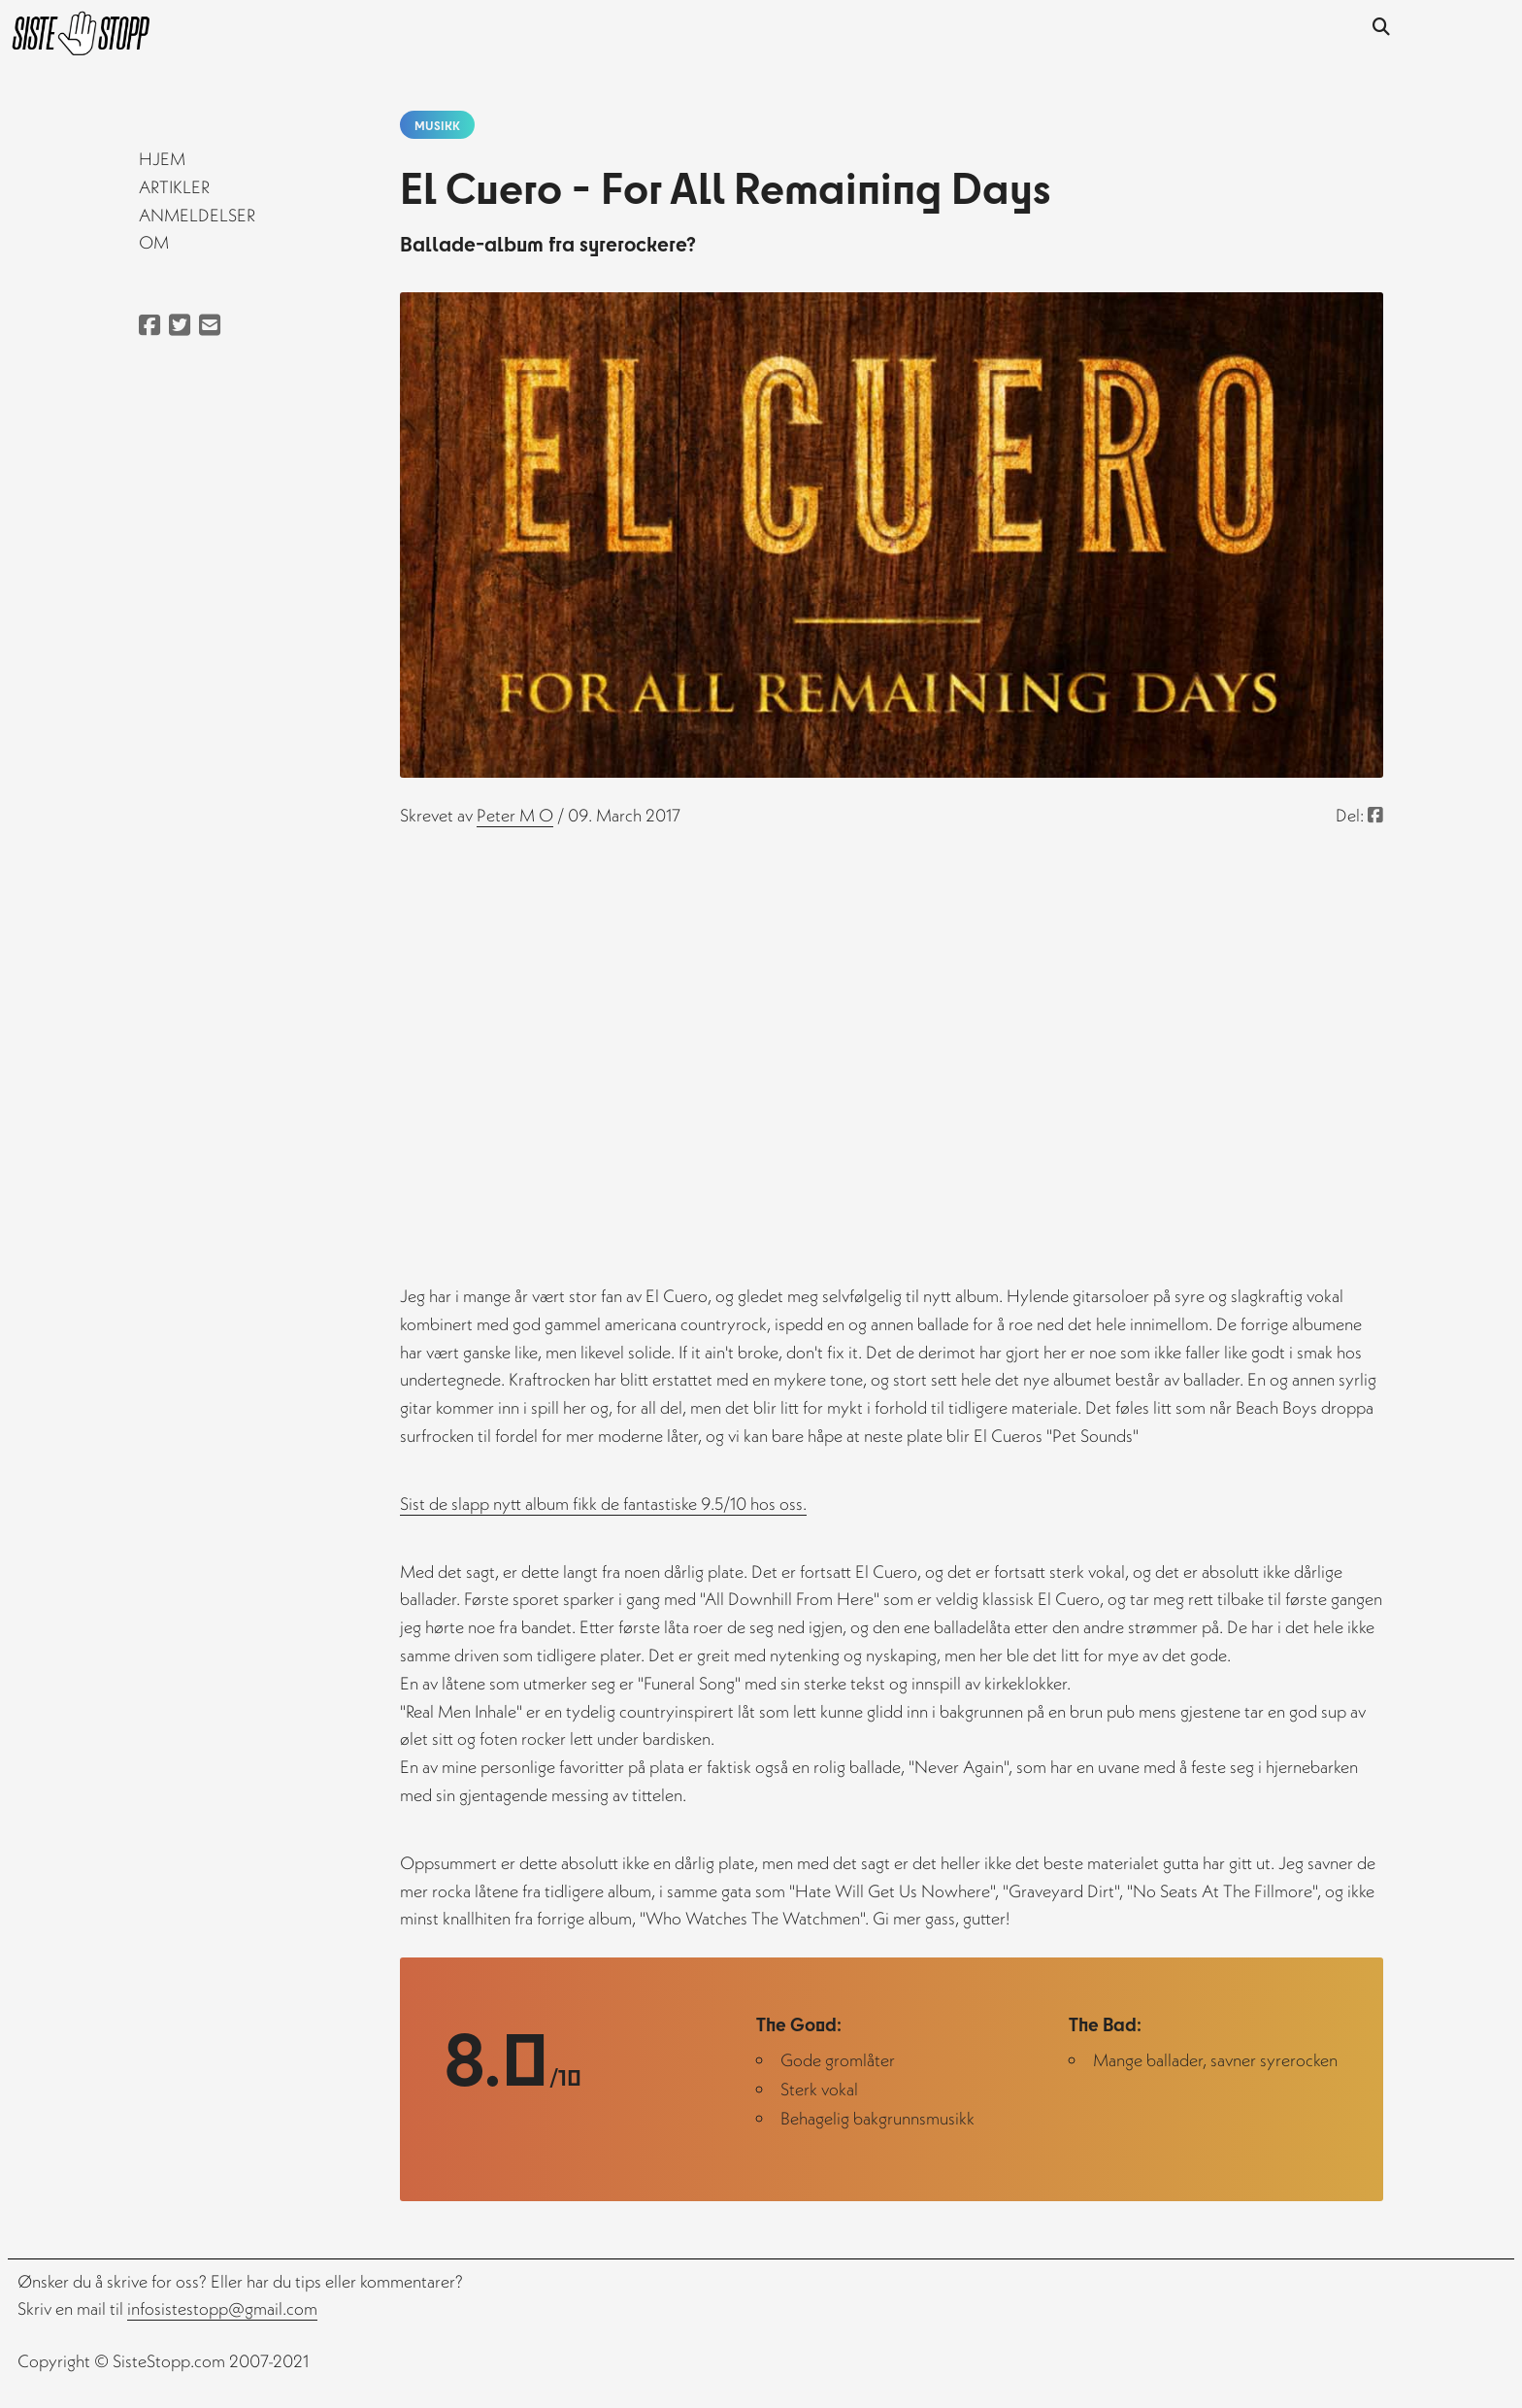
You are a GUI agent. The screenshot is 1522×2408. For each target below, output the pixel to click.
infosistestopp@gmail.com (222, 2308)
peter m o (515, 815)
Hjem (162, 159)
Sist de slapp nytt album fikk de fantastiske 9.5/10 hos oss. (603, 1503)
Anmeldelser (197, 215)
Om (154, 242)
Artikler (174, 187)
